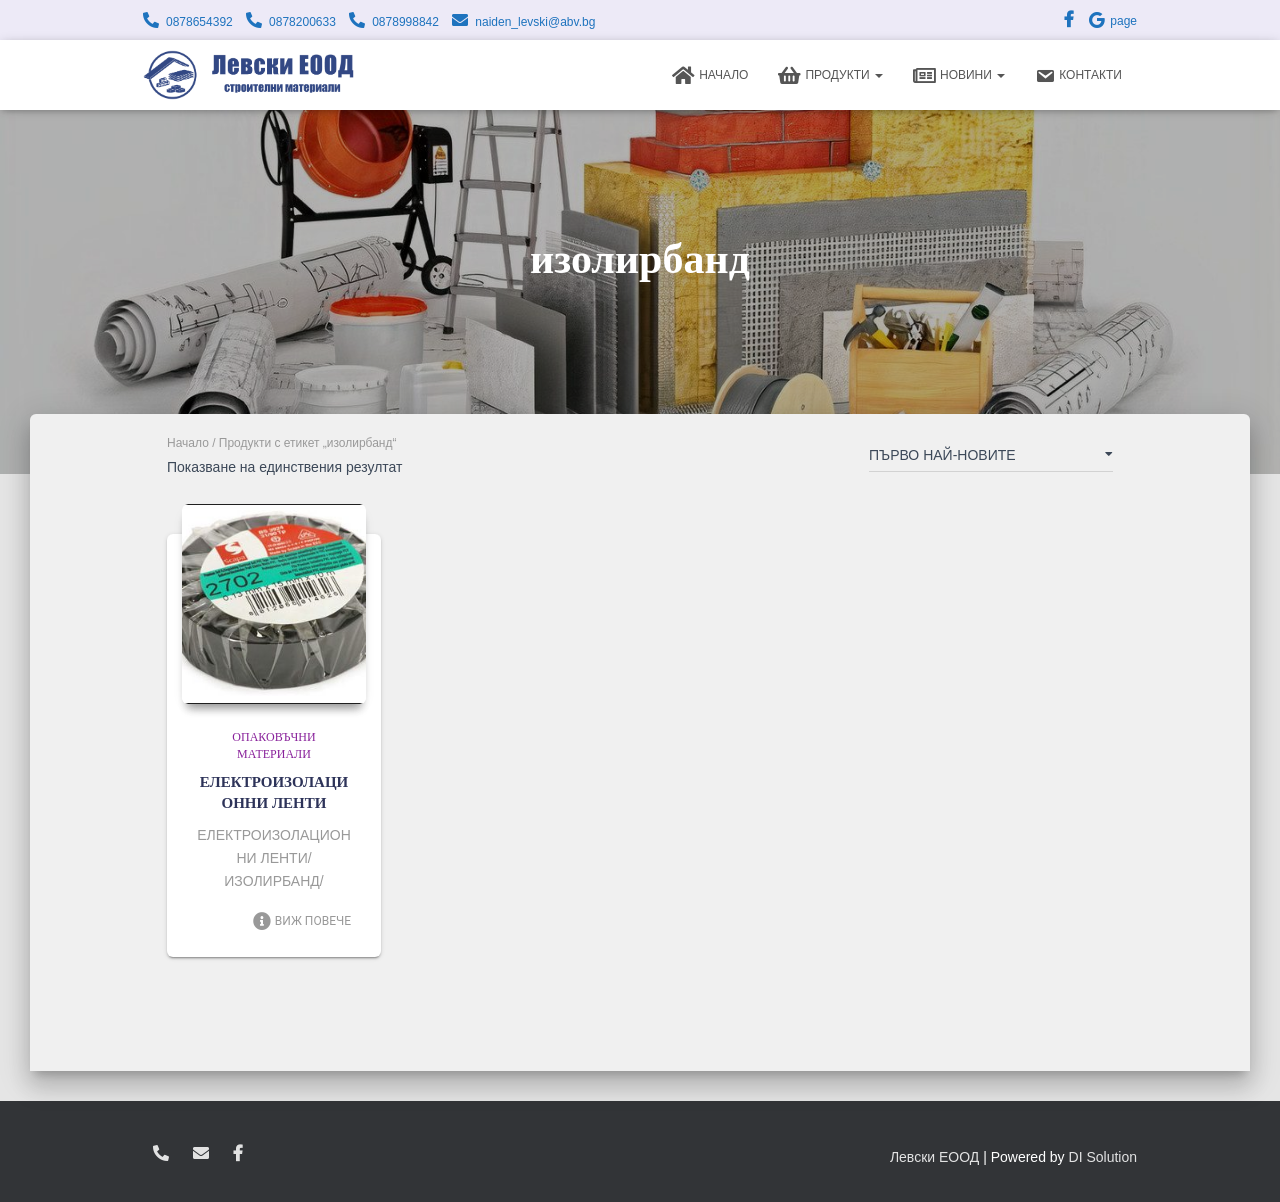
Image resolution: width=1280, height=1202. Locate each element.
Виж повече (301, 921)
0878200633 (302, 22)
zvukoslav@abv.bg (201, 1154)
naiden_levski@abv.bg (535, 22)
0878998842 (405, 22)
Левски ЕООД (934, 1157)
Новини (959, 76)
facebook (238, 1154)
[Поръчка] (991, 459)
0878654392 (199, 22)
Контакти (1078, 76)
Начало (710, 76)
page (1112, 21)
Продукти (830, 76)
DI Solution (1103, 1157)
